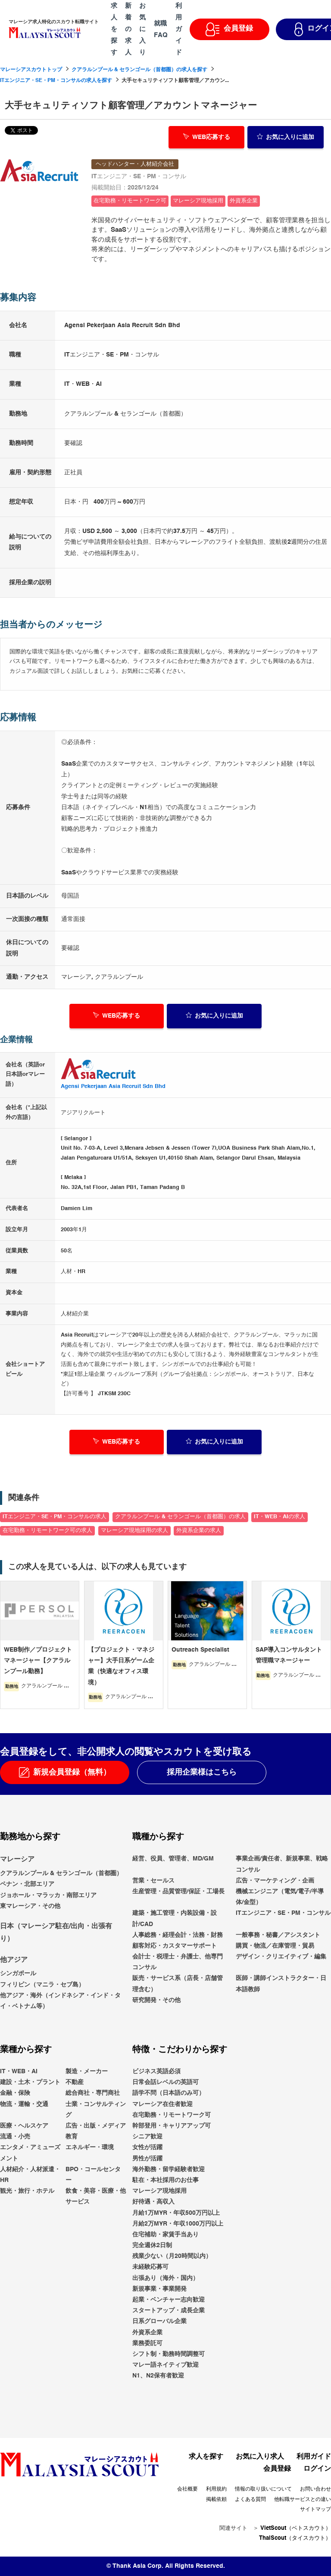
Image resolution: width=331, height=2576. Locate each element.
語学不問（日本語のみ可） (168, 2093)
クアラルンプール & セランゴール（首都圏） (61, 1873)
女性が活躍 (147, 2147)
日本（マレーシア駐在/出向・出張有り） (56, 1932)
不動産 (75, 2082)
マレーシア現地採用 (159, 2191)
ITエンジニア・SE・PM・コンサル (283, 1913)
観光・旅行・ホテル (27, 2191)
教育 (72, 2137)
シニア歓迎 (147, 2137)
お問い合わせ (315, 2489)
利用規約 (216, 2489)
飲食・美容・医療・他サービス (96, 2196)
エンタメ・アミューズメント (30, 2152)
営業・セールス (153, 1881)
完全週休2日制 (152, 2245)
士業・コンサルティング (96, 2109)
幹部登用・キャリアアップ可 (171, 2126)
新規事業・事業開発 (159, 2289)
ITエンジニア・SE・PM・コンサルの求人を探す (56, 80)
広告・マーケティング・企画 (275, 1881)
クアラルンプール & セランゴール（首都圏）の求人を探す (139, 70)
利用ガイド (314, 2456)
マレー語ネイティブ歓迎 (165, 2365)
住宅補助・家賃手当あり (165, 2235)
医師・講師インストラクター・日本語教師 (281, 1984)
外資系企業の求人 (198, 1530)
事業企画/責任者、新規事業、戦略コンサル (282, 1864)
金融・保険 (15, 2093)
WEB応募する (206, 136)
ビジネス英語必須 (156, 2071)
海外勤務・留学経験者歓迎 (168, 2169)
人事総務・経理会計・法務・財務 (177, 1935)
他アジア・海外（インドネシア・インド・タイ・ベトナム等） (60, 2001)
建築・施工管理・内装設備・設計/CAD (174, 1918)
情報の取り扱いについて (263, 2489)
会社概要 (187, 2489)
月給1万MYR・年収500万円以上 (176, 2213)
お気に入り (285, 136)
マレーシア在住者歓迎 (162, 2104)
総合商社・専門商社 (93, 2093)
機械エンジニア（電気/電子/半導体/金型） (280, 1897)
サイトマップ (315, 2509)
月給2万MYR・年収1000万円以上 (177, 2224)
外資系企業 (147, 2333)
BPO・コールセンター (93, 2174)
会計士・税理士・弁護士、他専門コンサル (177, 1962)
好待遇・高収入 (153, 2202)
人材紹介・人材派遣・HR (30, 2174)
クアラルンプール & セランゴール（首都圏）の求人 (180, 1517)
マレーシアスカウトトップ (31, 70)
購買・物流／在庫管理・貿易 (275, 1946)
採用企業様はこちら (202, 1772)
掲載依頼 (216, 2499)
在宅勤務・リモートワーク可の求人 (47, 1530)
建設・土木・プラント (30, 2082)
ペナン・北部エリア (27, 1884)
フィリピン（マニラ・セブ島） (42, 1985)
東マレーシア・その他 (30, 1906)
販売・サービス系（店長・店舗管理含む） (177, 1984)
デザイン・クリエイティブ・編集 (281, 1957)
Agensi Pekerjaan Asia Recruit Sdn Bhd (113, 1086)
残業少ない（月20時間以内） (172, 2256)
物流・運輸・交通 (24, 2104)
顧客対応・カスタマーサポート (174, 1946)
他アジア (14, 1960)
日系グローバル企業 (159, 2321)
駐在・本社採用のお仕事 (165, 2180)
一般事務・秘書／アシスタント (278, 1935)
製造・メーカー (87, 2071)
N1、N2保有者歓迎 (158, 2376)
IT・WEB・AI (18, 2071)
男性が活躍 (147, 2159)
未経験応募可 (150, 2267)
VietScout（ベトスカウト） (295, 2528)
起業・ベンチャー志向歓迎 (168, 2300)
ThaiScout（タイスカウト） (295, 2538)
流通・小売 (15, 2137)
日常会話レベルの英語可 (165, 2082)
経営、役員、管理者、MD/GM (173, 1859)
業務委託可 (147, 2343)
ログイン (317, 2469)
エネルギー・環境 (90, 2147)
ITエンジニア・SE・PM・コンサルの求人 (54, 1517)
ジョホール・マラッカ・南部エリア (48, 1895)
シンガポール (18, 1974)
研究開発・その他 (156, 2000)
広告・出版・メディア (96, 2126)
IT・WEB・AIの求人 (279, 1517)
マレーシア (17, 1859)
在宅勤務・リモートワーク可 (171, 2115)
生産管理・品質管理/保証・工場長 (178, 1892)
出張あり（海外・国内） (165, 2278)
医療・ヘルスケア (24, 2126)
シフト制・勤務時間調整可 (168, 2354)
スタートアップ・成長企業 (168, 2311)
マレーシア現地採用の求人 (134, 1530)
